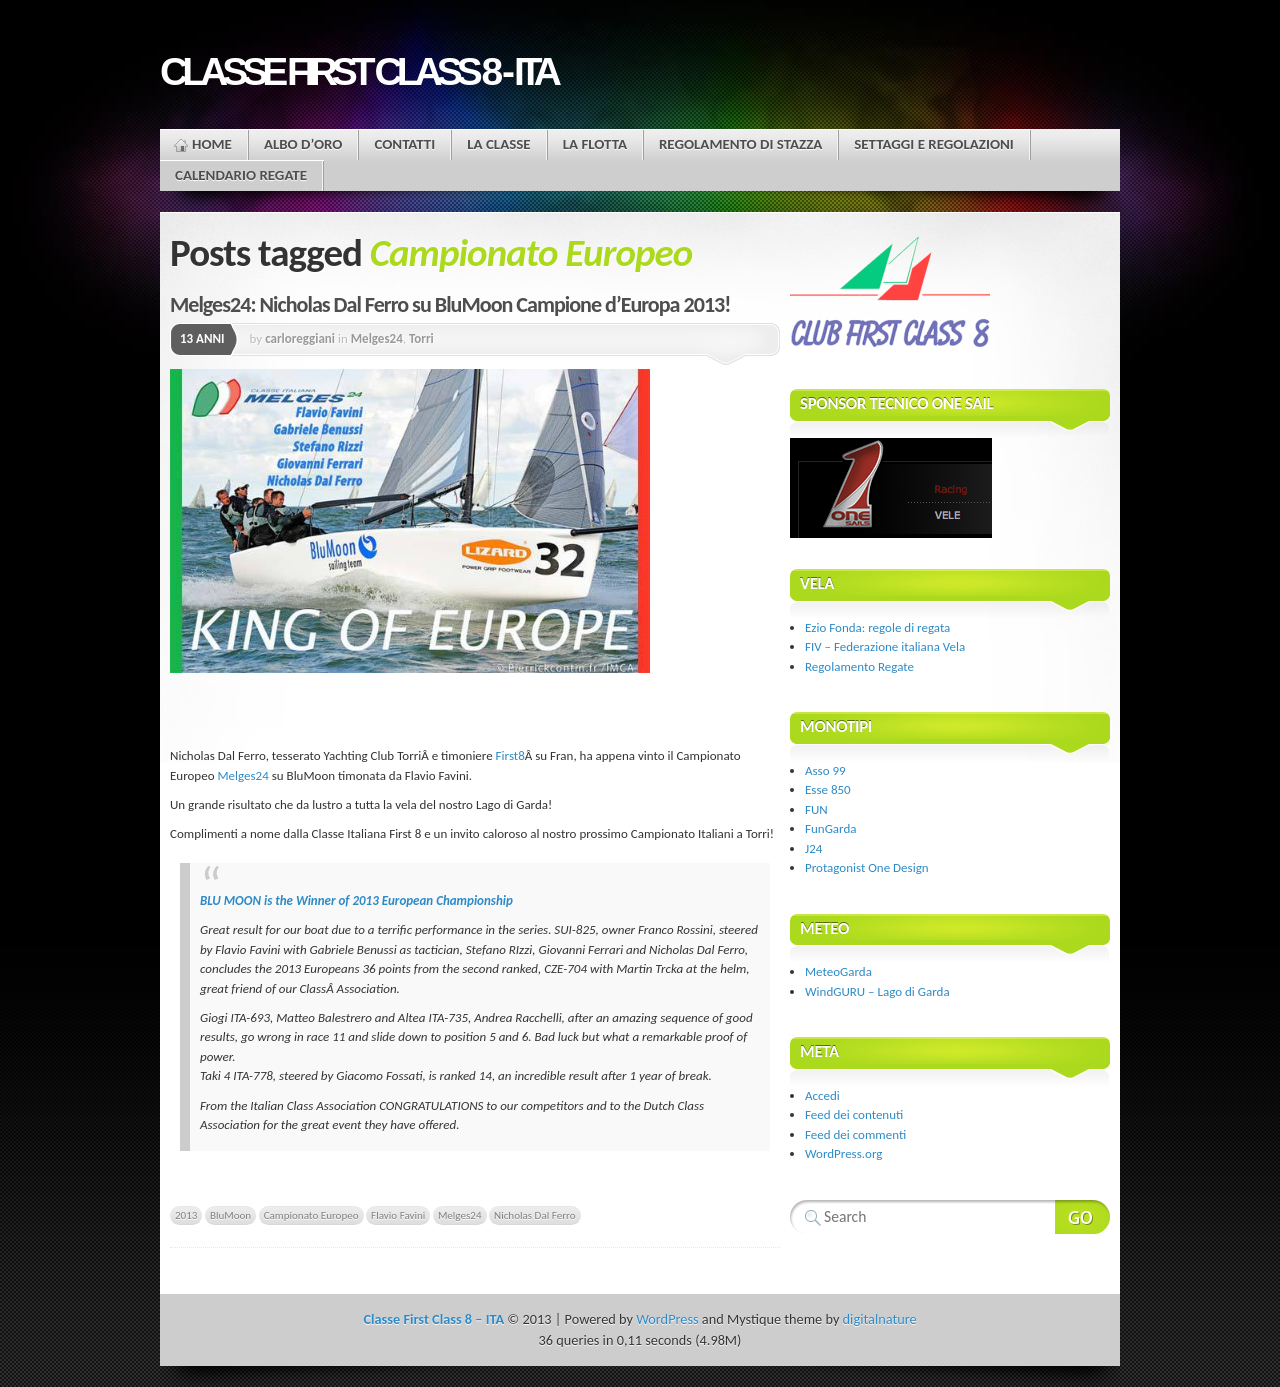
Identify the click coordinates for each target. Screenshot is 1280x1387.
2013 (186, 1215)
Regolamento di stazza (740, 144)
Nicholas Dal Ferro (535, 1215)
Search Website (1082, 1217)
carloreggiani (300, 338)
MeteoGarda (838, 971)
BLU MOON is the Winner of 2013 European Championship (356, 900)
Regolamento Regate (859, 666)
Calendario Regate (241, 175)
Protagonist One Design (867, 867)
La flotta (595, 144)
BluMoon (230, 1215)
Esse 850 (828, 789)
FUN (816, 809)
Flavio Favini (398, 1215)
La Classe (498, 144)
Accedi (822, 1095)
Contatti (404, 144)
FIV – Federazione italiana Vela (885, 646)
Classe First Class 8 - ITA (358, 71)
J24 (813, 848)
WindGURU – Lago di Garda (877, 991)
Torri (421, 338)
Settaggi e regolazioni (934, 144)
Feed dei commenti (855, 1134)
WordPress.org (843, 1153)
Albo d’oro (303, 144)
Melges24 (377, 338)
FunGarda (830, 828)
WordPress (667, 1319)
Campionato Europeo (311, 1215)
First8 (510, 755)
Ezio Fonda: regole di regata (877, 627)
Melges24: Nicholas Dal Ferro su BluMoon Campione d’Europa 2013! (450, 304)
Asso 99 (825, 770)
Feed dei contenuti (854, 1114)
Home (212, 144)
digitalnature (880, 1319)
